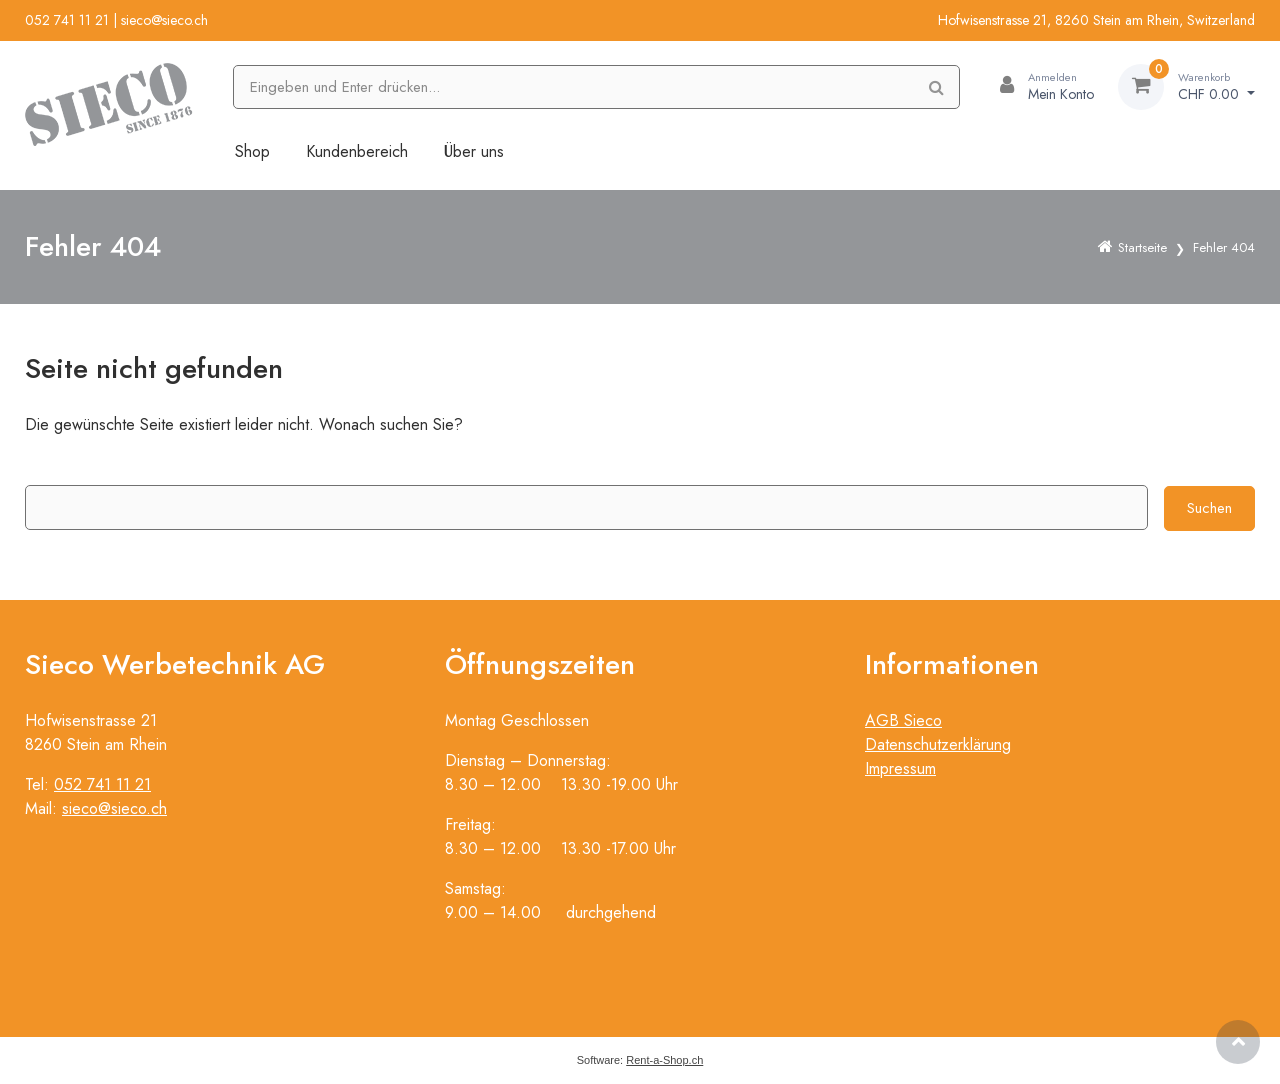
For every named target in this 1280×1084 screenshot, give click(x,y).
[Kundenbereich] (1039, 87)
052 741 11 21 (67, 20)
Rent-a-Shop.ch (664, 1060)
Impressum (900, 768)
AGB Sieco (903, 720)
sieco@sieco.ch (164, 20)
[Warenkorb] (1186, 87)
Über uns (474, 151)
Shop (252, 151)
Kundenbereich (357, 151)
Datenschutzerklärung (938, 744)
